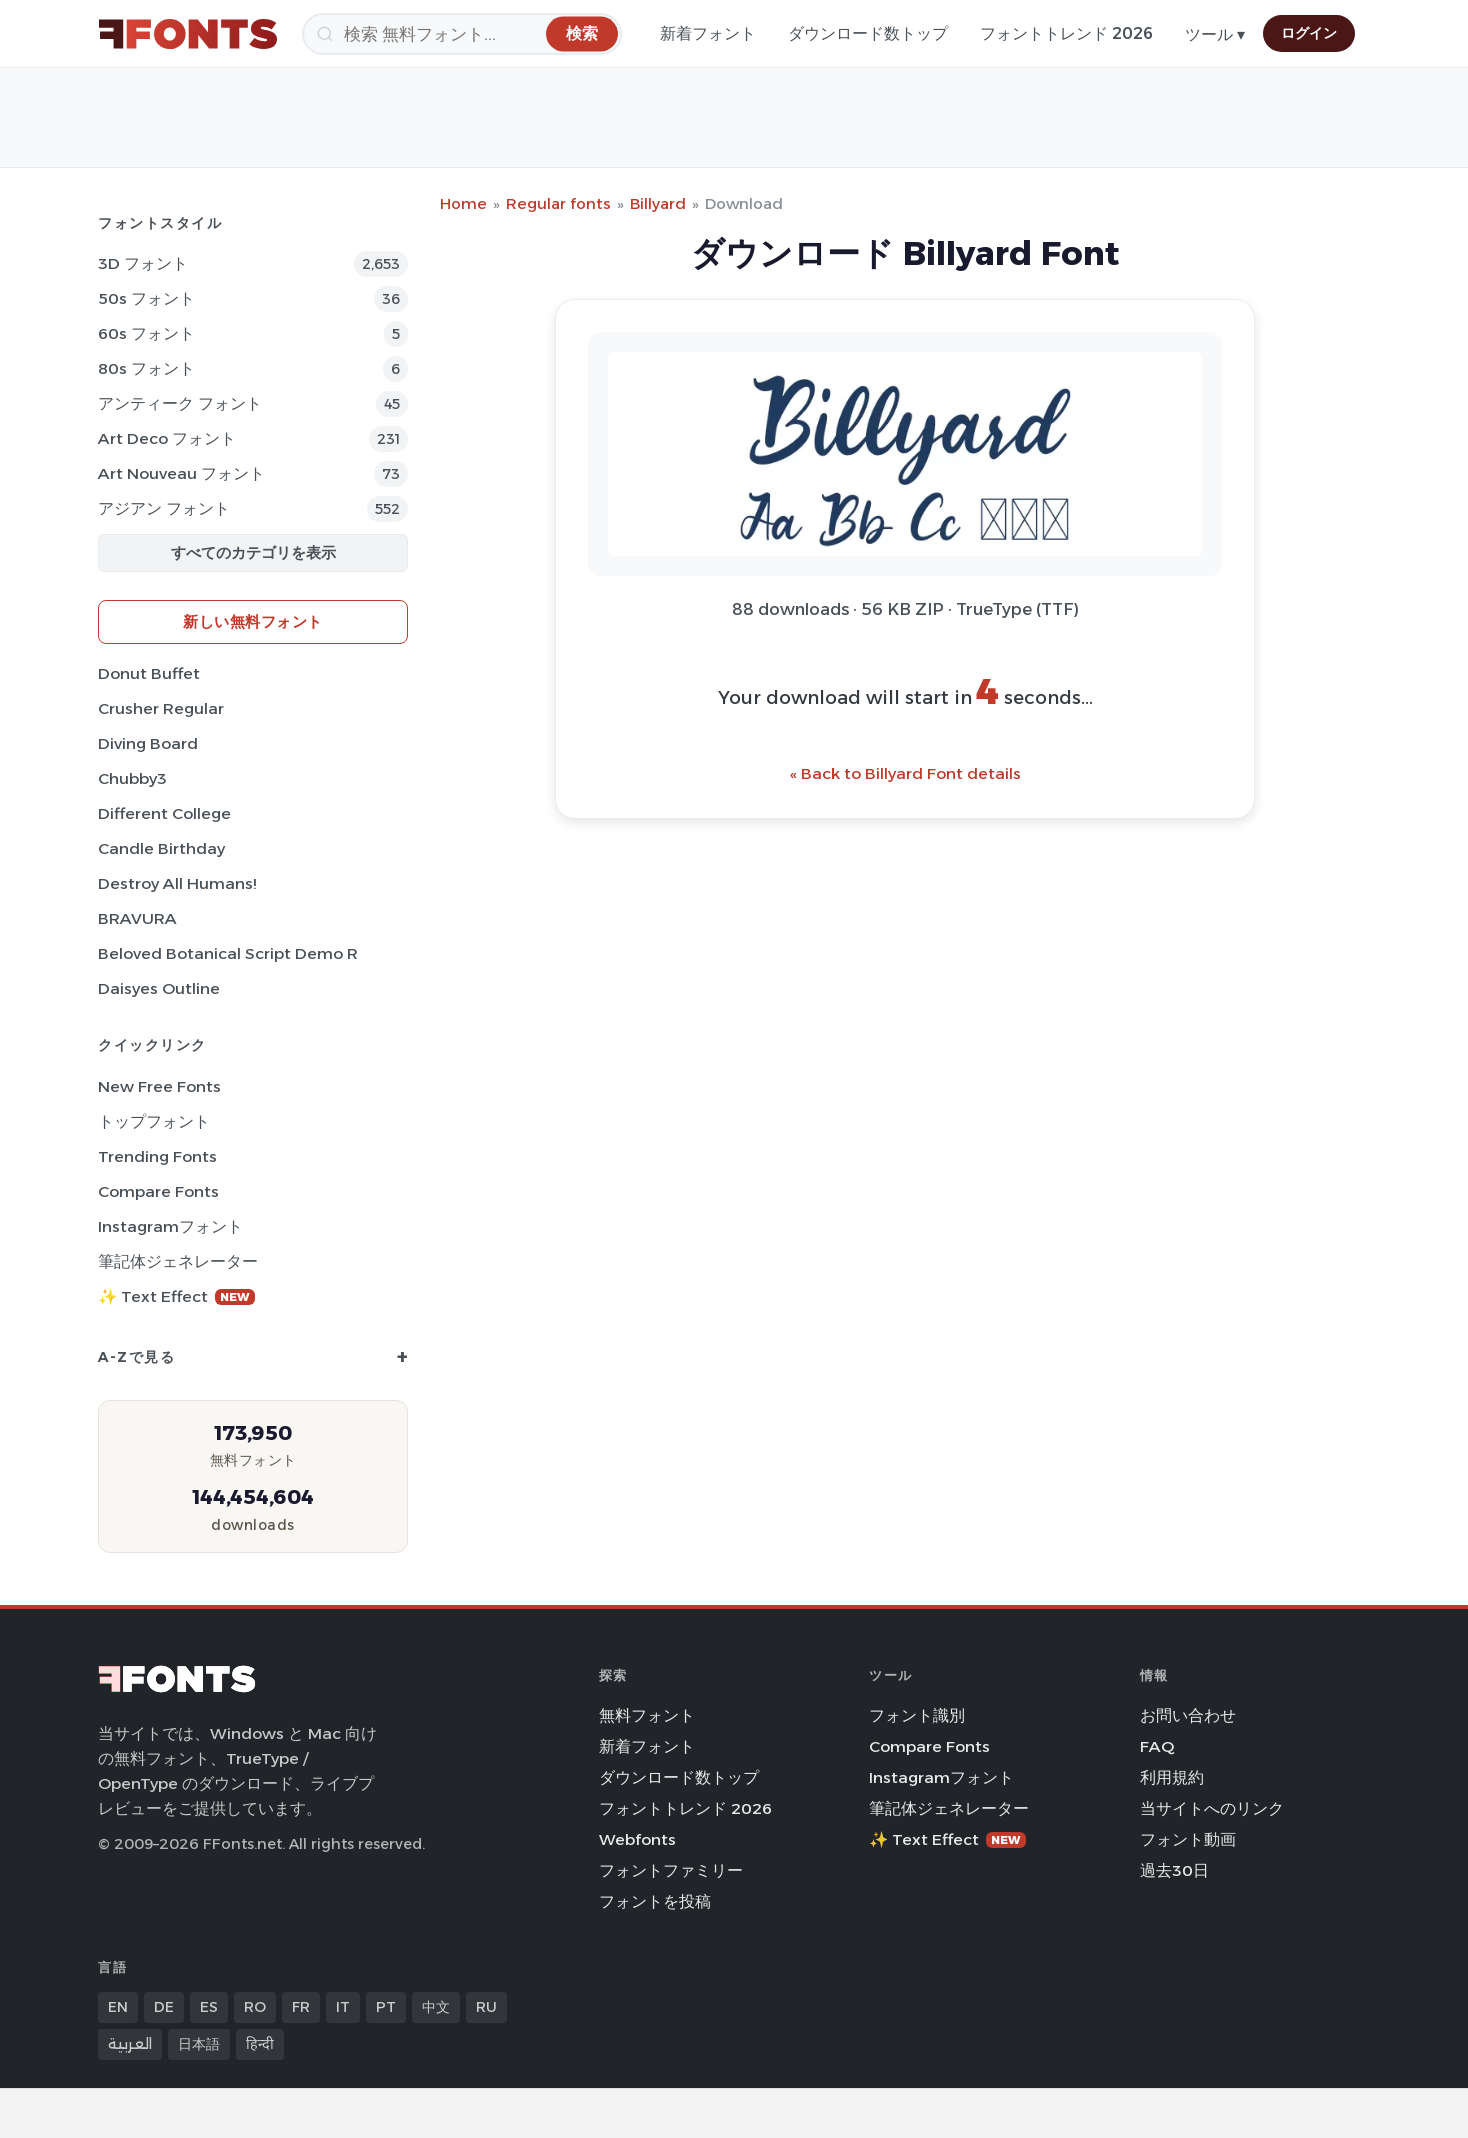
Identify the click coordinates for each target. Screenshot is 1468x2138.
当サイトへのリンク (1212, 1808)
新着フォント (708, 33)
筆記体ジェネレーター (178, 1261)
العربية (130, 2044)
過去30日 (1174, 1870)
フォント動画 (1188, 1839)
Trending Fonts (157, 1156)
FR (301, 2007)
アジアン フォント (164, 508)
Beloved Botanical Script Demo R (228, 953)
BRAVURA (137, 918)
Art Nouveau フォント (181, 473)
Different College (164, 813)
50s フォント (146, 298)
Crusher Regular (161, 708)
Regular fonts (558, 203)
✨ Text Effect (176, 1296)
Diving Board (148, 743)
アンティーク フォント (180, 403)
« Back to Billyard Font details (905, 773)
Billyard (658, 203)
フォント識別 (917, 1715)
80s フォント (146, 368)
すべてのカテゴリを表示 (253, 552)
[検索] (462, 34)
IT (343, 2007)
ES (209, 2007)
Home (463, 203)
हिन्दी (260, 2044)
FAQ (1157, 1746)
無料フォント (647, 1715)
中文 (436, 2007)
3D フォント (143, 263)
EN (118, 2007)
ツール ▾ (1215, 34)
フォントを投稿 (655, 1901)
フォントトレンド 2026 (1066, 33)
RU (486, 2007)
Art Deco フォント (167, 438)
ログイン (1309, 33)
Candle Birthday (161, 848)
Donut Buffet (149, 673)
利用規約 (1172, 1777)
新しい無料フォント (253, 621)
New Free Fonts (159, 1086)
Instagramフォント (170, 1226)
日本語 (199, 2044)
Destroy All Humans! (177, 883)
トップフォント (154, 1121)
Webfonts (637, 1839)
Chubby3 (132, 778)
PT (386, 2007)
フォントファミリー (671, 1870)
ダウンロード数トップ (868, 33)
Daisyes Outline (159, 988)
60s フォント (146, 333)
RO (255, 2007)
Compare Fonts (158, 1191)
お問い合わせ (1188, 1715)
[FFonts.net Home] (188, 34)
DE (164, 2007)
